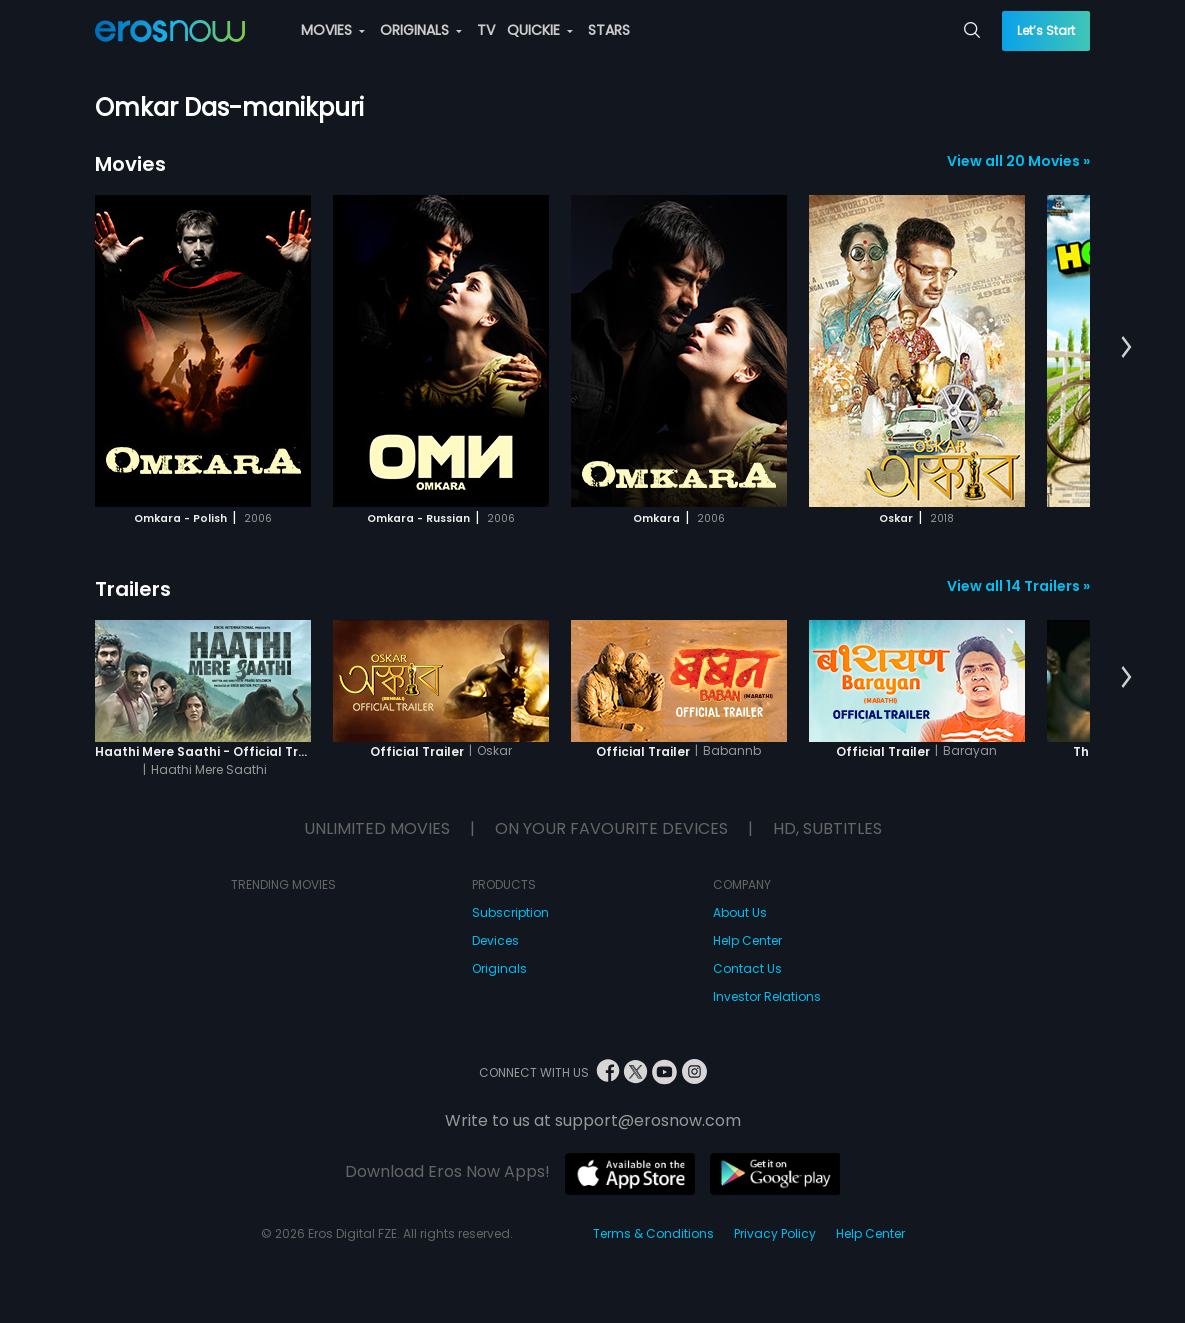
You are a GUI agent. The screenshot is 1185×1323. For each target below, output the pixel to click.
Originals (499, 968)
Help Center (747, 940)
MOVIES (333, 30)
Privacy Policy (775, 1233)
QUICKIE (540, 30)
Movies (130, 164)
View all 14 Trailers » (1018, 586)
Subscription (510, 912)
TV (486, 30)
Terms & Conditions (653, 1233)
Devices (495, 940)
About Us (740, 912)
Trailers (133, 589)
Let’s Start (1046, 30)
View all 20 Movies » (1018, 161)
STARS (609, 30)
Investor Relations (767, 996)
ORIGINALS (421, 30)
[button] (1126, 348)
